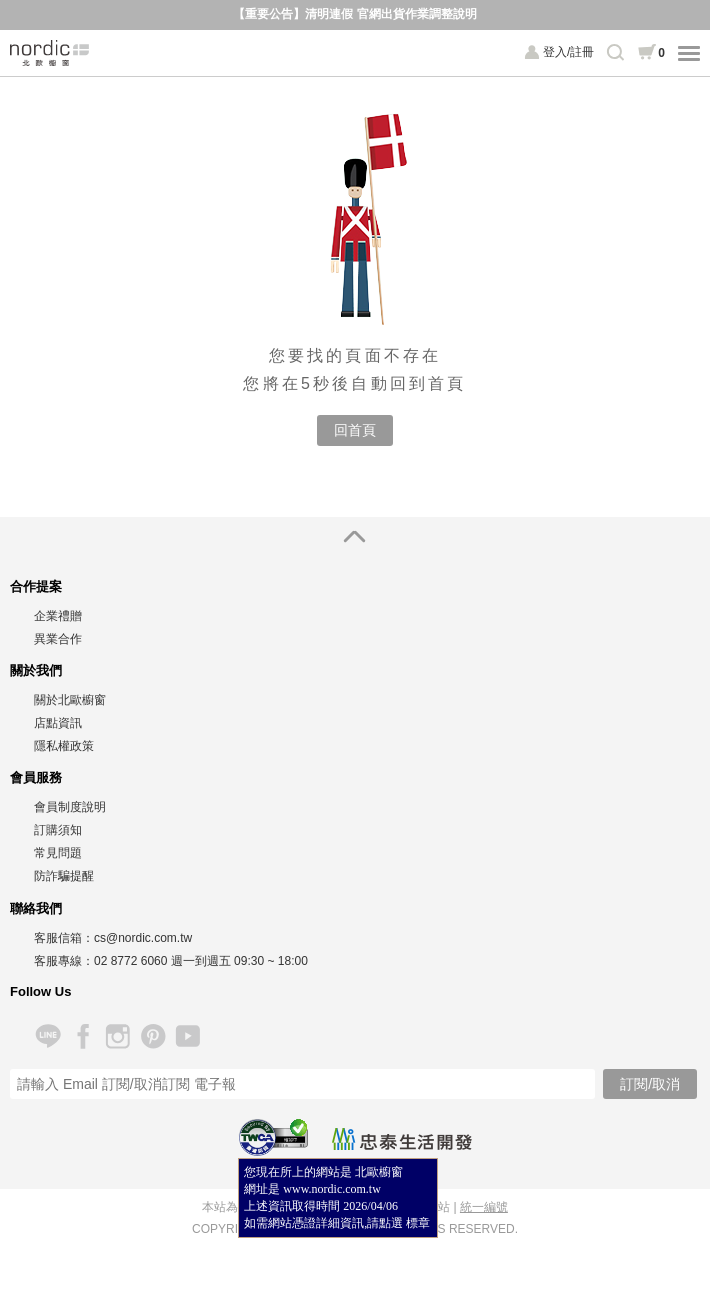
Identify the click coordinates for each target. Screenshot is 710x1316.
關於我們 (36, 670)
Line (47, 1036)
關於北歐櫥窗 (70, 700)
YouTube (187, 1036)
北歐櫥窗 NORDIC (50, 53)
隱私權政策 (64, 746)
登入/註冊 (568, 52)
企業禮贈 (58, 616)
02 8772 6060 (130, 961)
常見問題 (58, 853)
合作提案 (36, 586)
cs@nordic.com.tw (143, 938)
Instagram (117, 1036)
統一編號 (484, 1207)
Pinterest (152, 1036)
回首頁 (355, 430)
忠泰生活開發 (402, 1139)
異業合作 (58, 639)
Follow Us (40, 991)
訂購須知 (58, 830)
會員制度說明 (70, 807)
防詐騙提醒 (64, 876)
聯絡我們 (36, 908)
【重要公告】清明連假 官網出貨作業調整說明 (354, 14)
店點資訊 (58, 723)
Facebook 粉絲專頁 (82, 1036)
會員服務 (36, 777)
